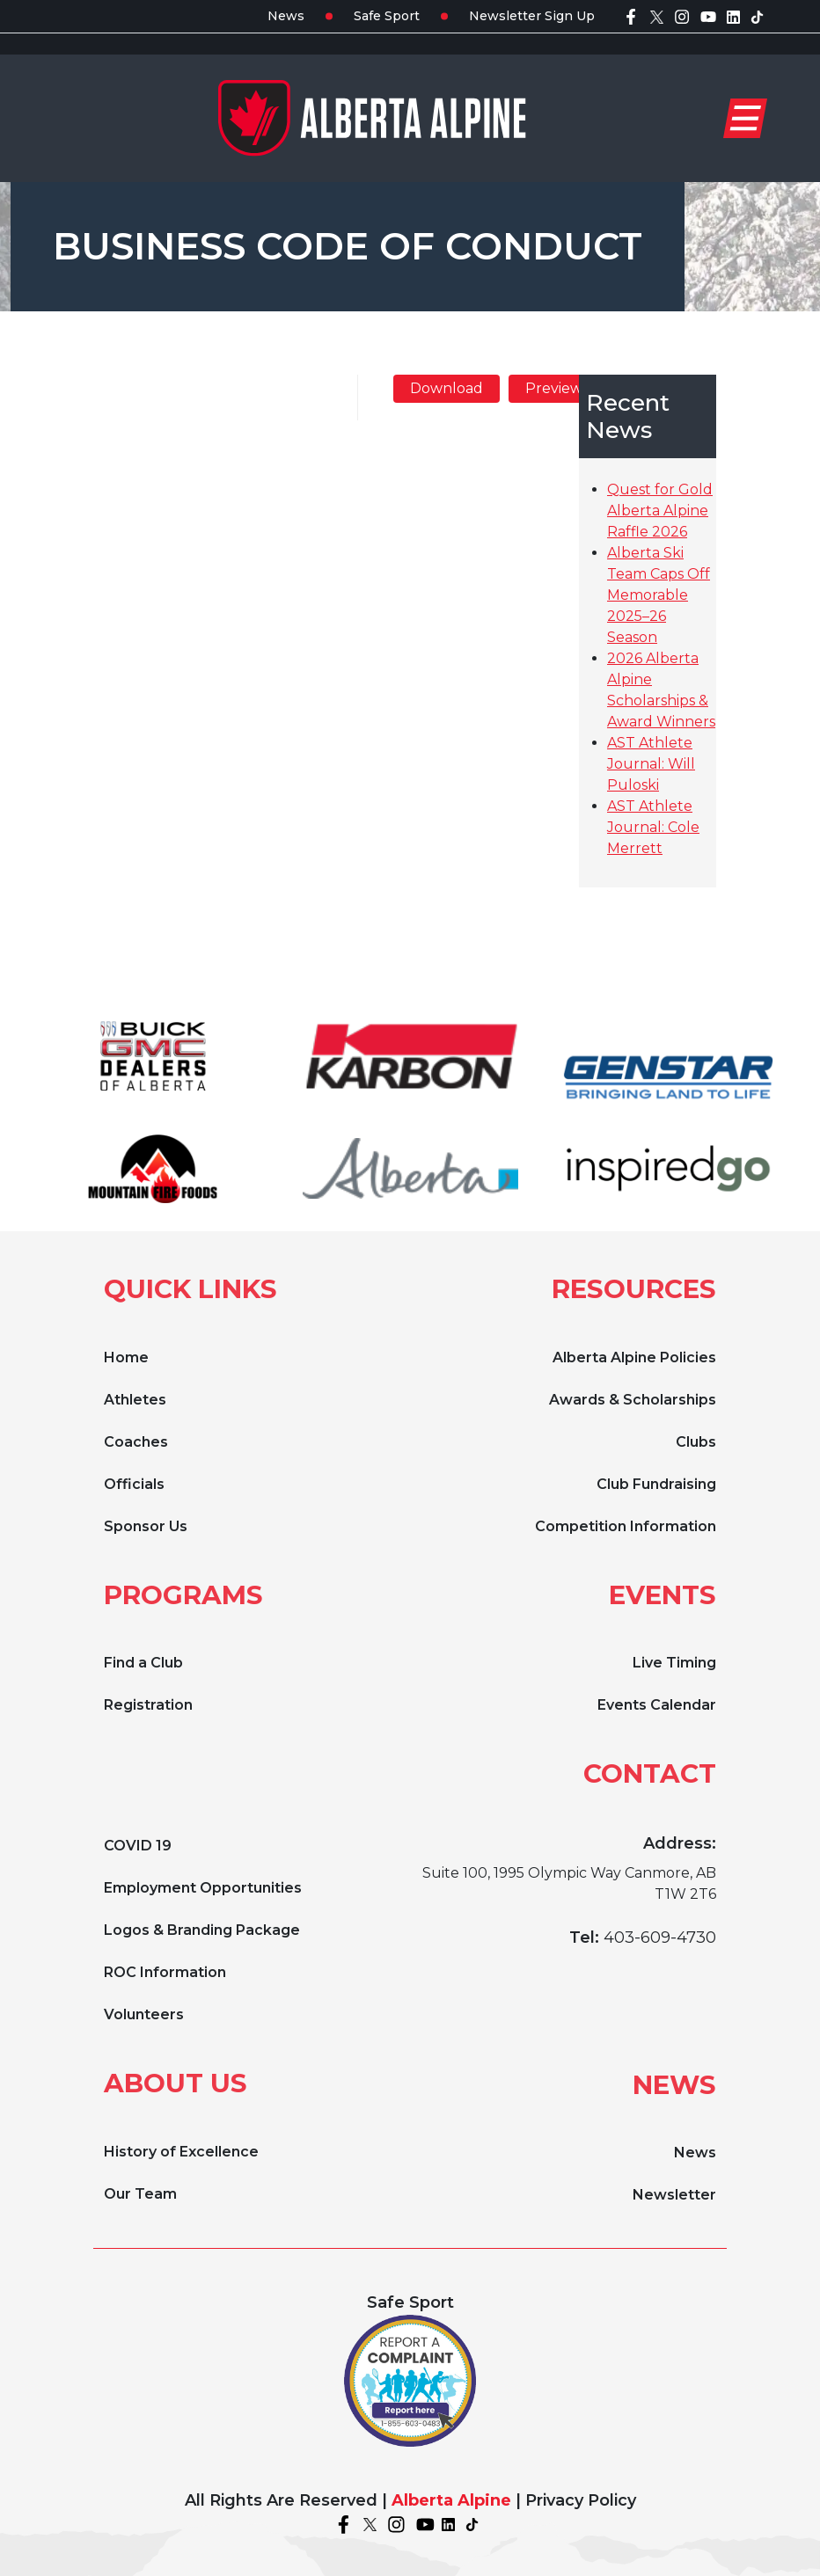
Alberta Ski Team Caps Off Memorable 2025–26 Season (658, 595)
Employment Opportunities (203, 1887)
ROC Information (165, 1972)
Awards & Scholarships (632, 1399)
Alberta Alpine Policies (634, 1357)
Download (446, 388)
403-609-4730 (660, 1937)
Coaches (136, 1442)
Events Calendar (656, 1705)
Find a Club (143, 1662)
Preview (553, 388)
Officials (134, 1484)
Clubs (696, 1442)
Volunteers (144, 2014)
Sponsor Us (145, 1526)
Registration (148, 1705)
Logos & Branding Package (202, 1930)
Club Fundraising (656, 1484)
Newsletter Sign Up (532, 16)
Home (126, 1357)
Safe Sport (387, 16)
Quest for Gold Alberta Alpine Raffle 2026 (660, 510)
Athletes (135, 1399)
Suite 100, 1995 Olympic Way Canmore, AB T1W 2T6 (569, 1883)
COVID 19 (138, 1845)
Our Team (140, 2194)
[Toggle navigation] (745, 118)
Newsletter (674, 2194)
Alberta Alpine (451, 2500)
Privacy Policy (580, 2500)
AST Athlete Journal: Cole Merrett (653, 827)
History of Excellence (181, 2151)
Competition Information (625, 1526)
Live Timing (674, 1662)
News (285, 16)
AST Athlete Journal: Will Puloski (651, 763)
